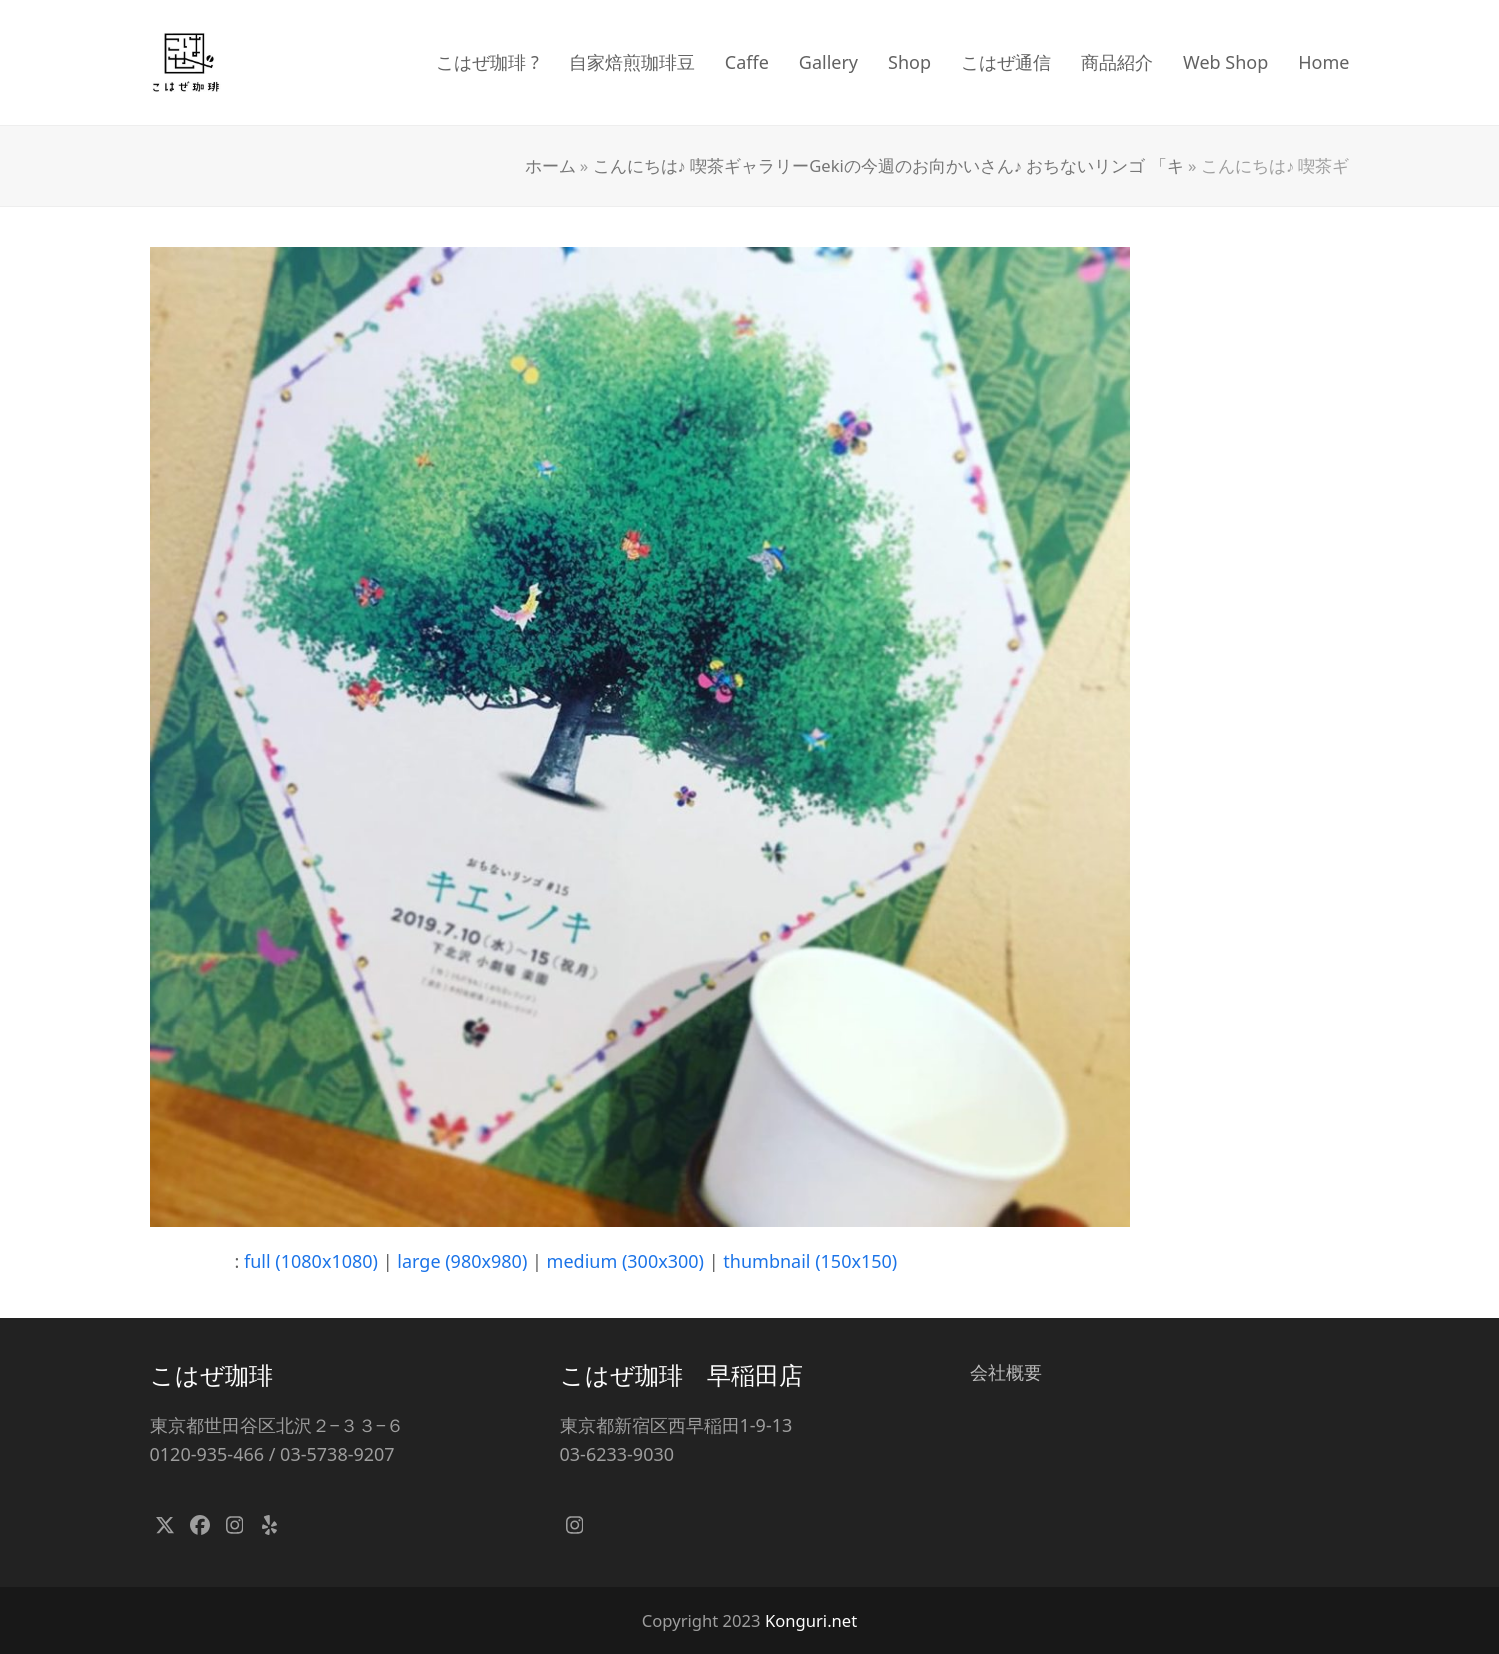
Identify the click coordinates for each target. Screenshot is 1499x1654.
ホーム (550, 165)
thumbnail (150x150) (810, 1261)
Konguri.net (811, 1620)
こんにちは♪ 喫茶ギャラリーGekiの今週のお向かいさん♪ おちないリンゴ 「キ (888, 165)
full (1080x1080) (311, 1261)
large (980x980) (462, 1261)
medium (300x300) (625, 1261)
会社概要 (1006, 1372)
